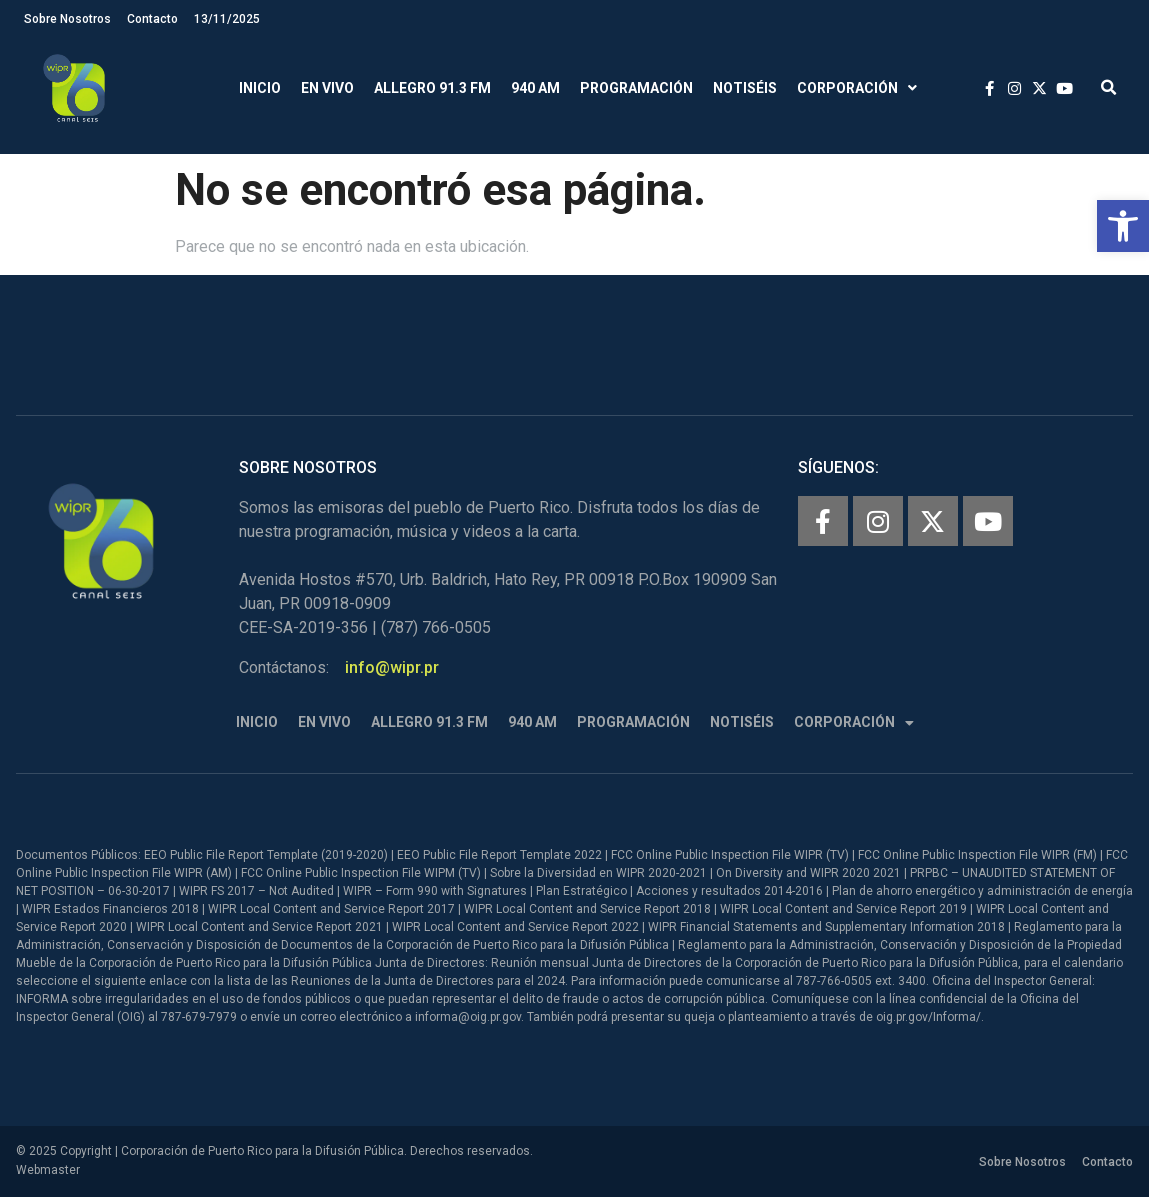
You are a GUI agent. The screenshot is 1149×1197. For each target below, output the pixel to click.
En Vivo (327, 88)
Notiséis (745, 88)
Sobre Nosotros (67, 19)
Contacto (152, 19)
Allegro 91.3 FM (432, 88)
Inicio (260, 88)
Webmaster (48, 1170)
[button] (1123, 226)
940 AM (535, 88)
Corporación (857, 88)
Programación (636, 88)
